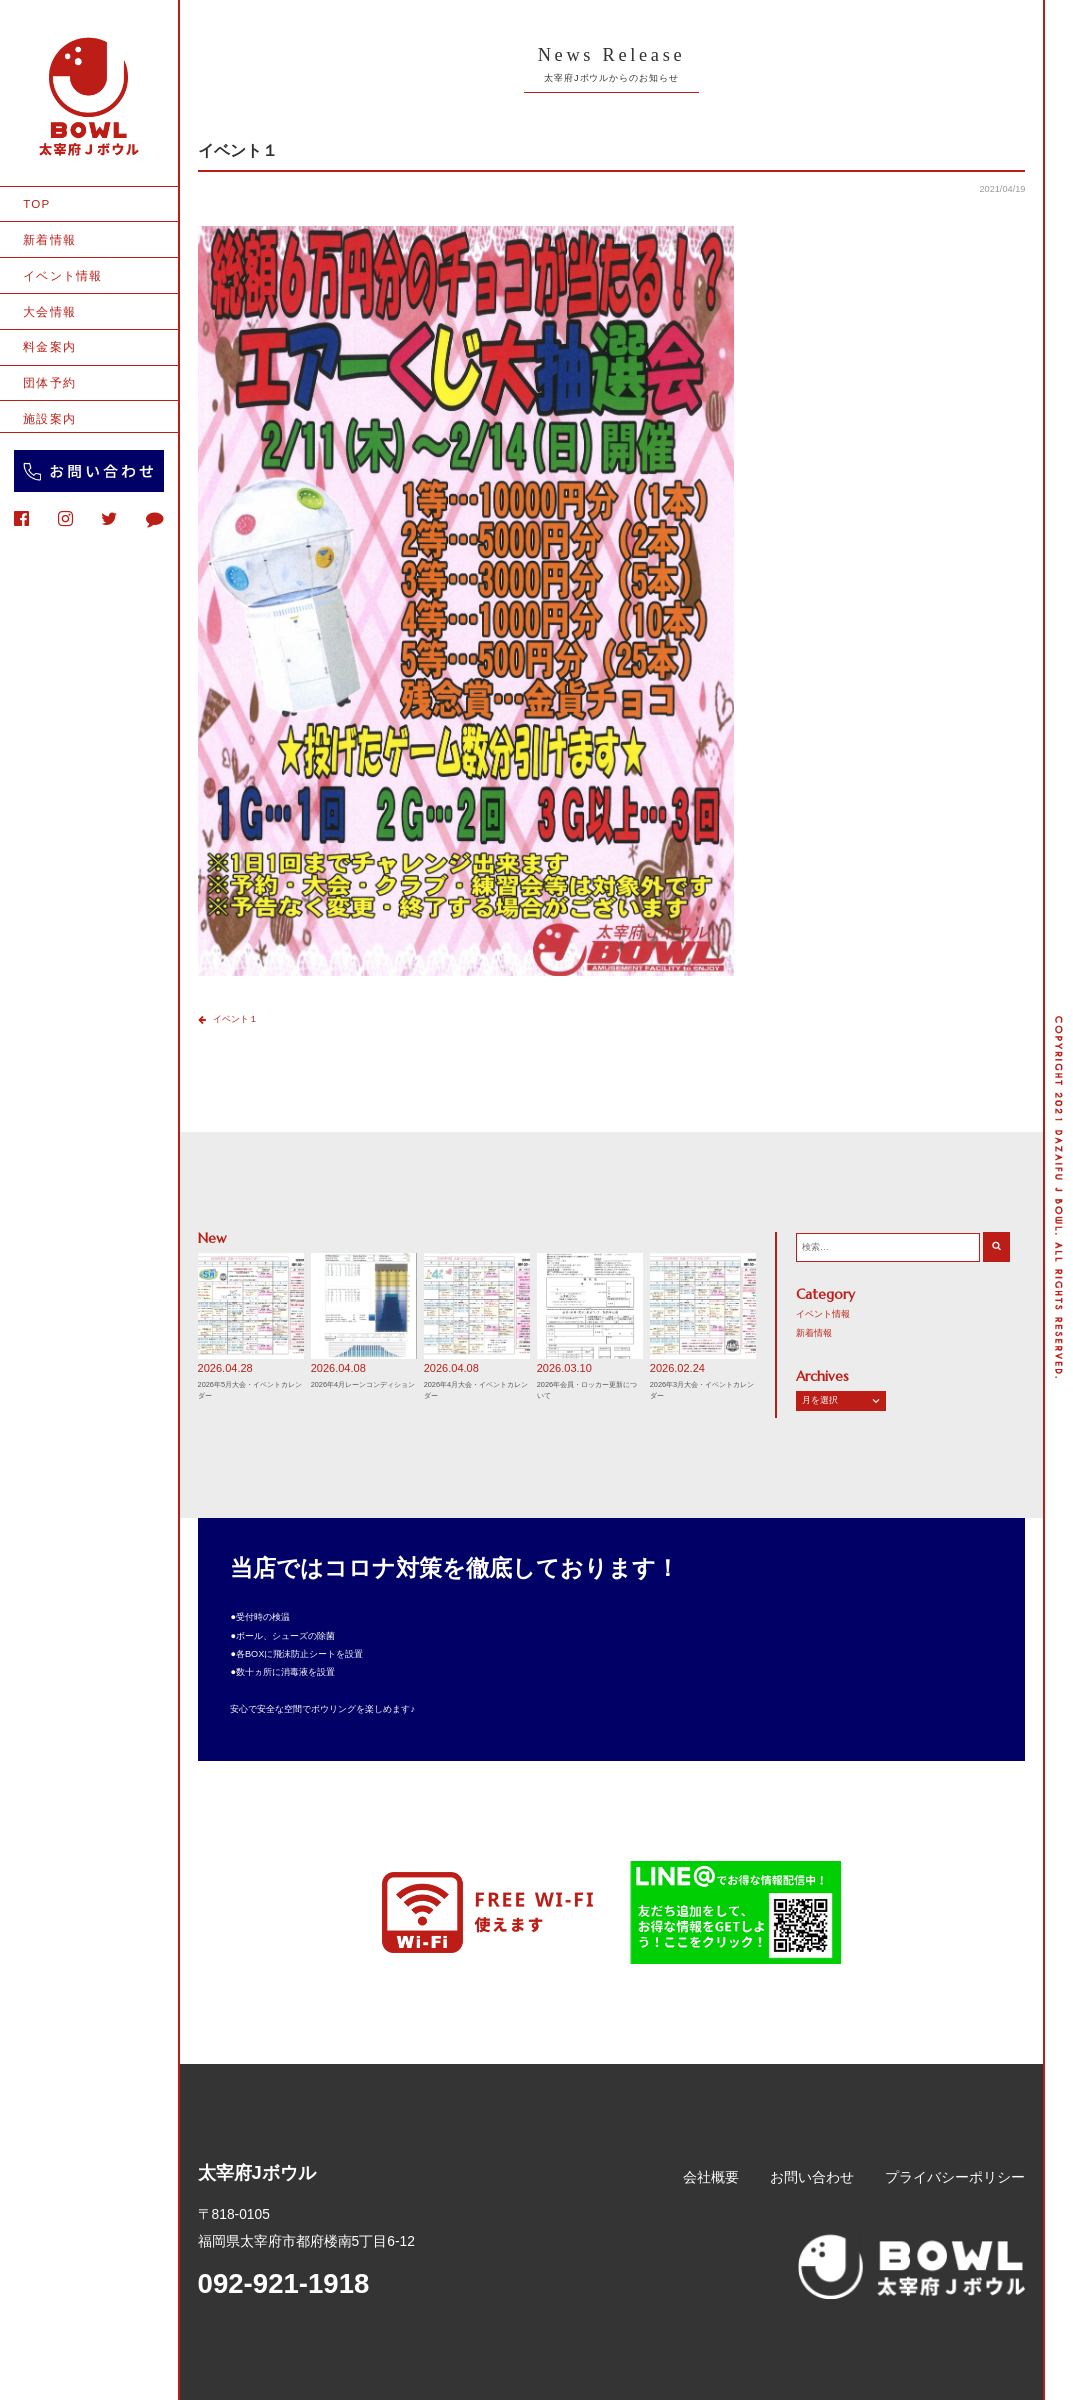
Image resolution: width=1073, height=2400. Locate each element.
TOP (36, 203)
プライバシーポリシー (955, 2177)
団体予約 (49, 382)
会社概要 (711, 2177)
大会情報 (49, 311)
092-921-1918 (284, 2283)
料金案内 (49, 346)
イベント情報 (62, 275)
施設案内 (49, 418)
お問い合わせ (812, 2177)
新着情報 (49, 239)
